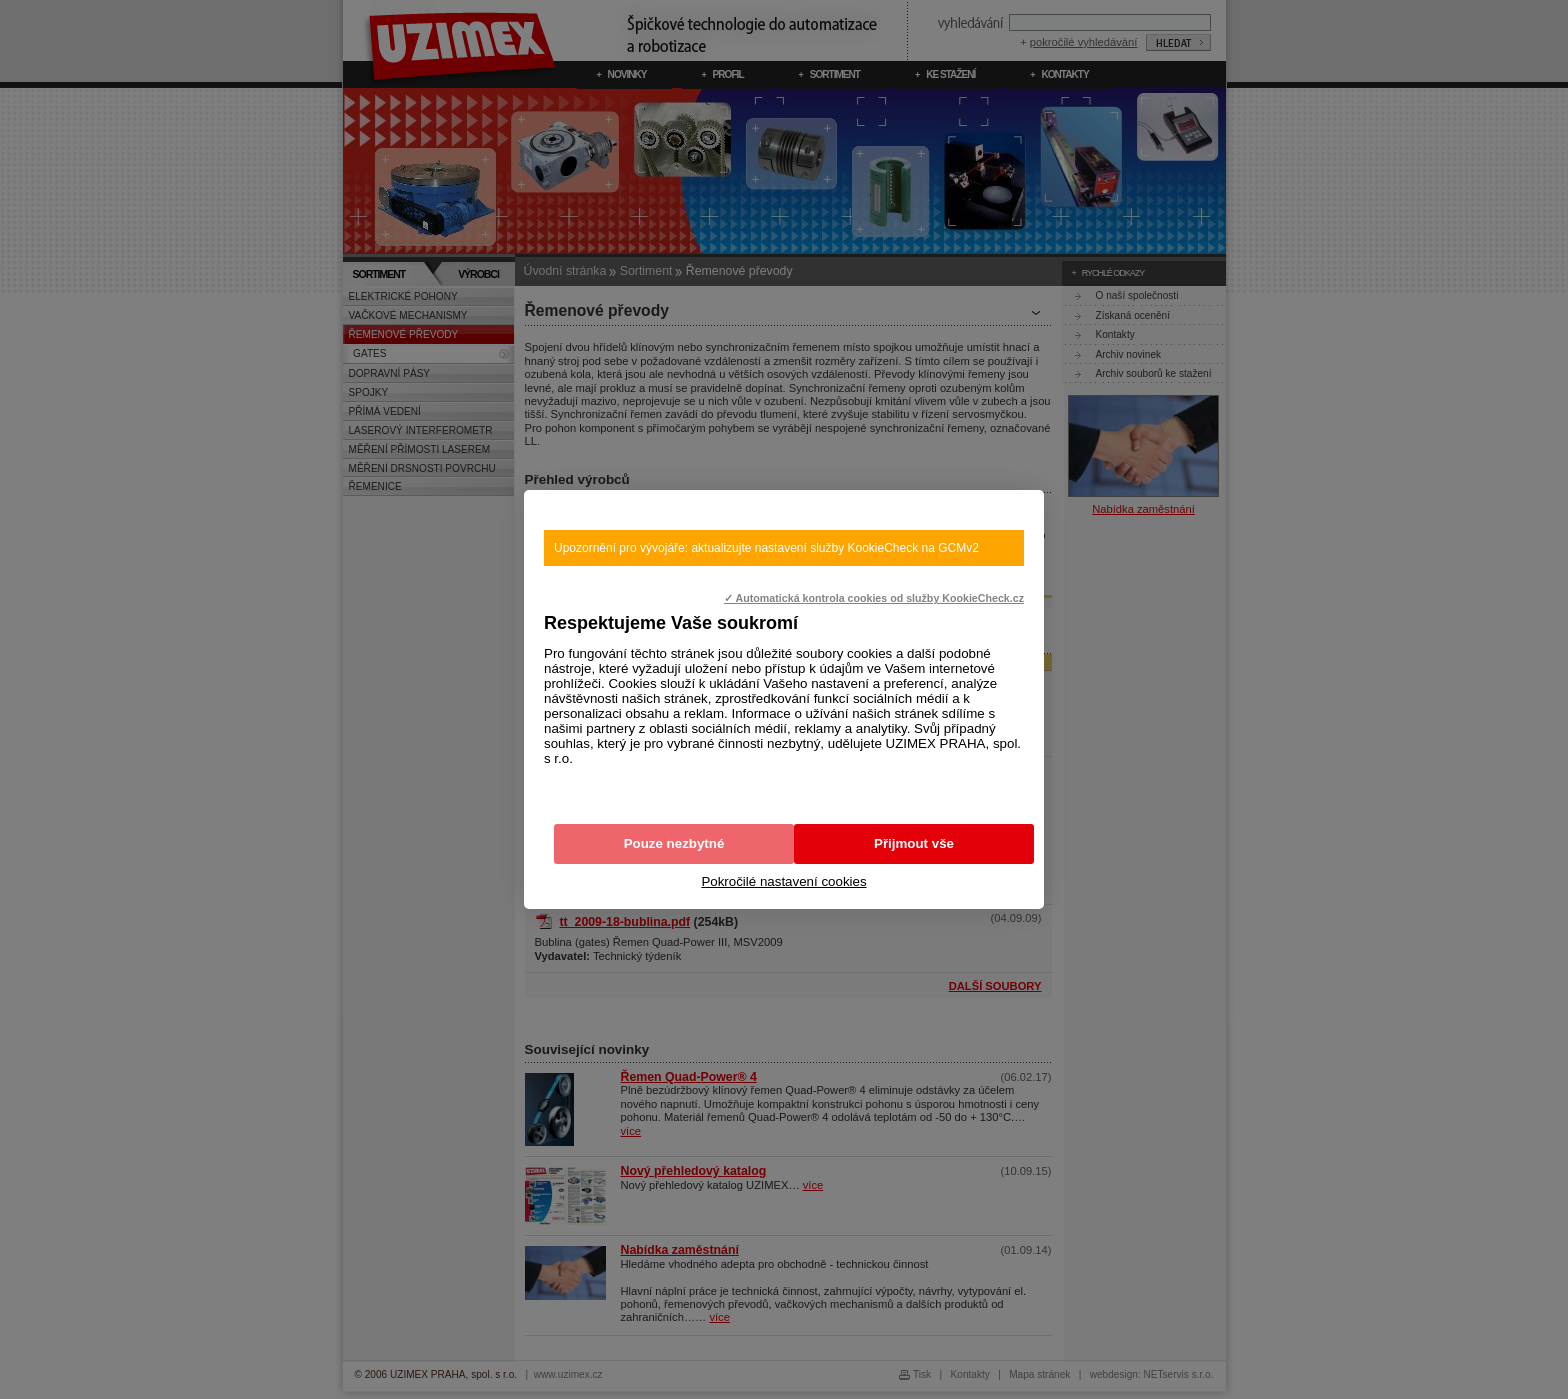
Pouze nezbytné (674, 843)
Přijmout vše (914, 843)
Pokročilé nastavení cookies (783, 881)
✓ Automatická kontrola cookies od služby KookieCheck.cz (874, 598)
